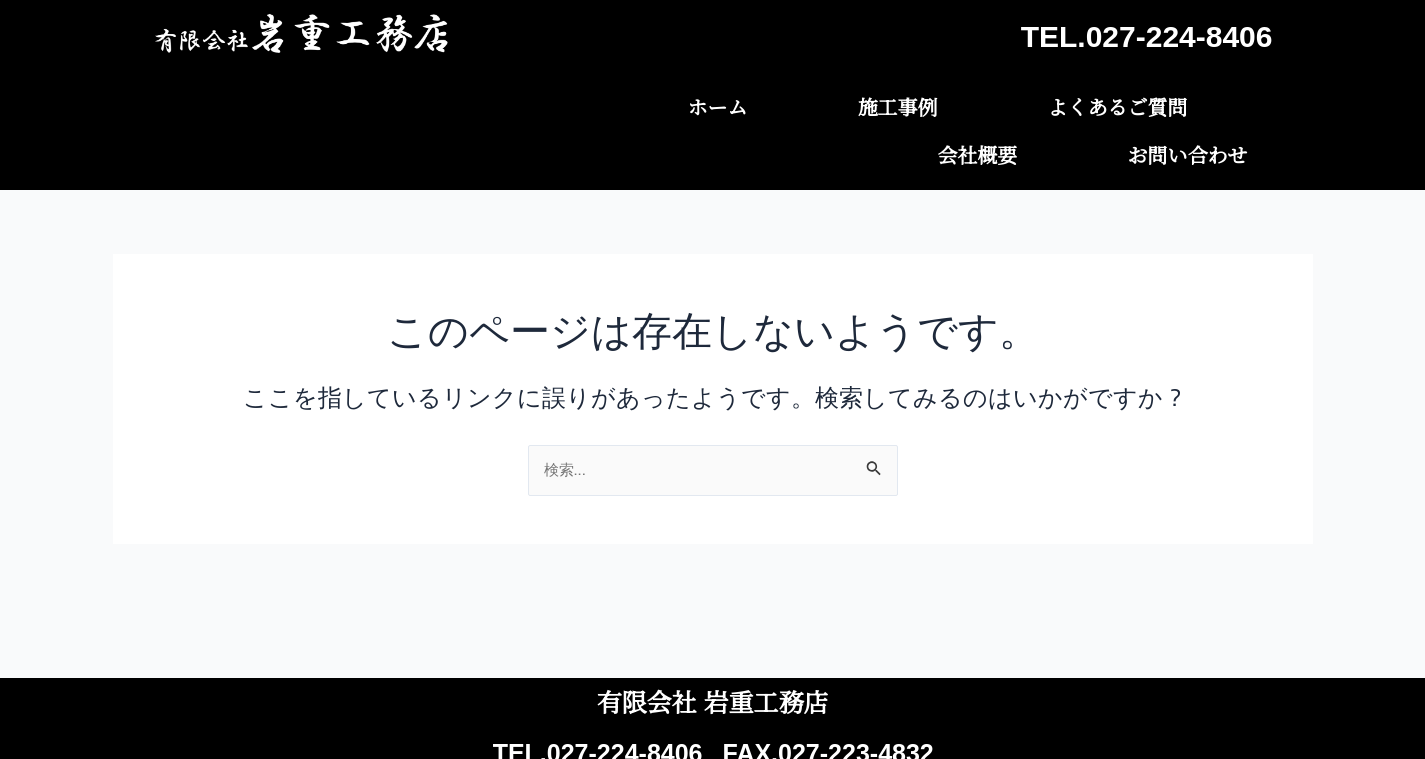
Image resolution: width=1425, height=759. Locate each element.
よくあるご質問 (882, 103)
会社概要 (1052, 103)
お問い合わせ (1212, 103)
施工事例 (712, 103)
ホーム (582, 103)
